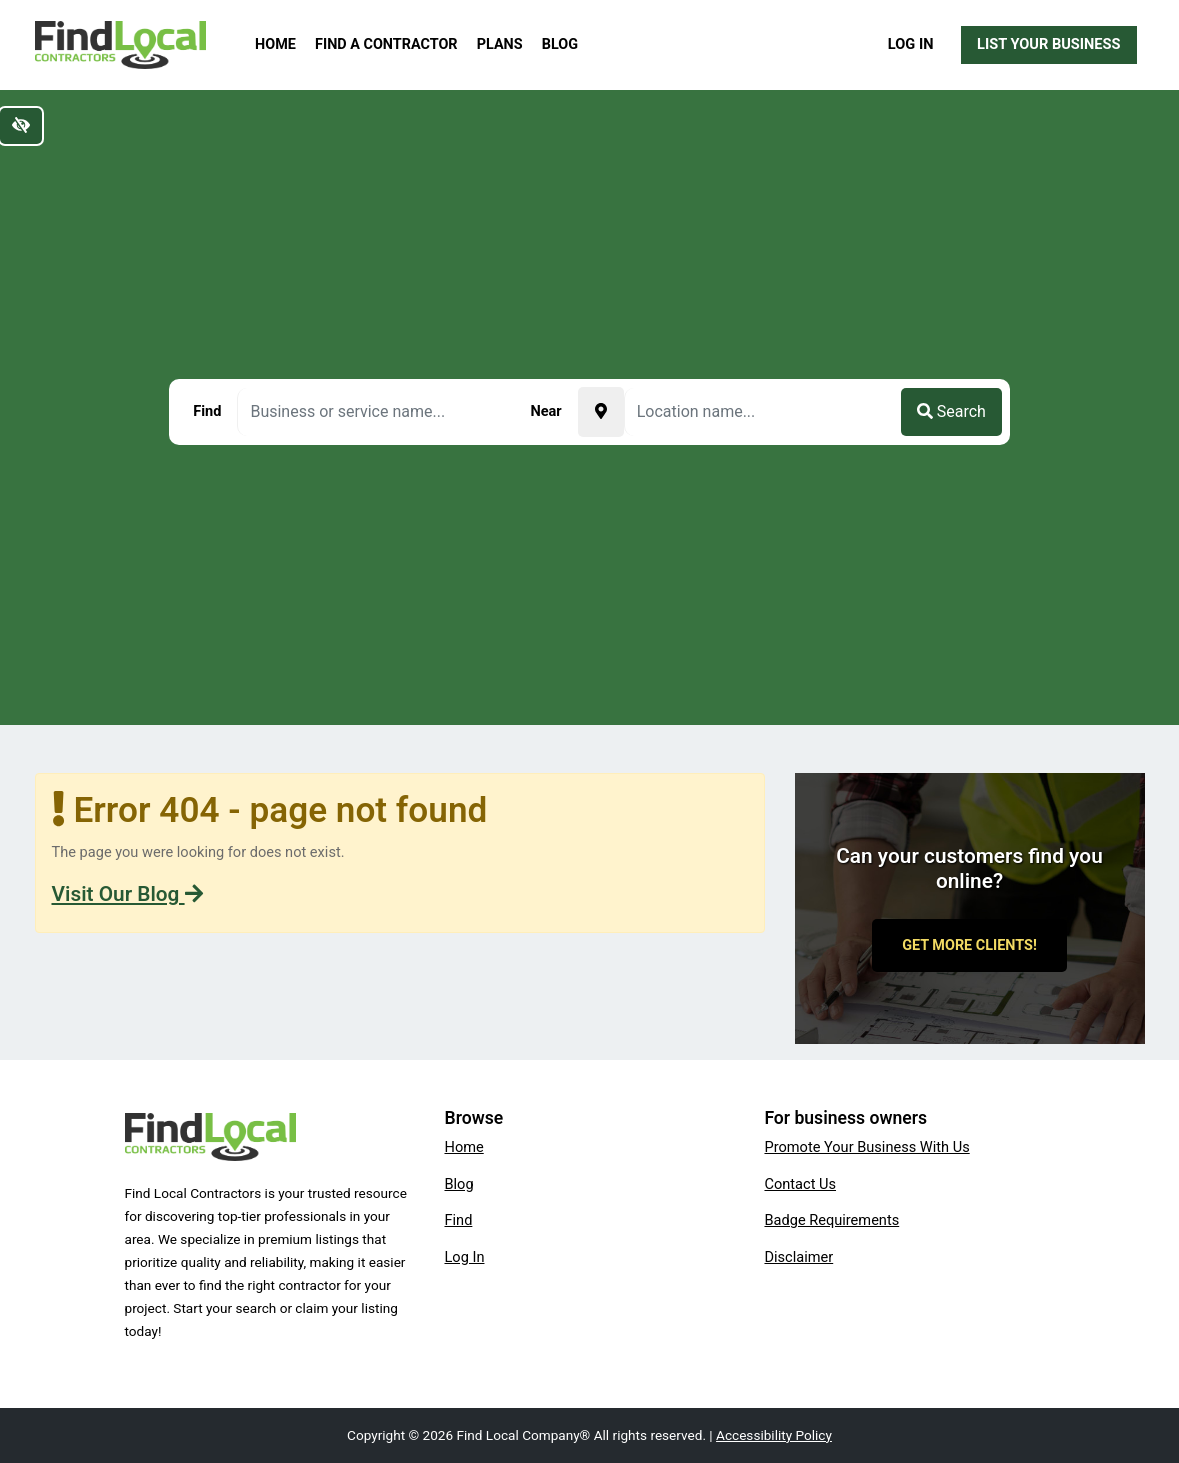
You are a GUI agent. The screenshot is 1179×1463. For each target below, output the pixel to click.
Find (458, 1220)
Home (275, 44)
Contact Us (800, 1184)
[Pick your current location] (601, 412)
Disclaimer (798, 1257)
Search (951, 411)
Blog (560, 44)
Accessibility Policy (774, 1435)
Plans (500, 44)
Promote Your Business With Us (866, 1147)
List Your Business (1048, 44)
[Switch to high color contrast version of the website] (21, 126)
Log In (911, 44)
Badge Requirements (831, 1220)
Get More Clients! (969, 945)
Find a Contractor (386, 44)
